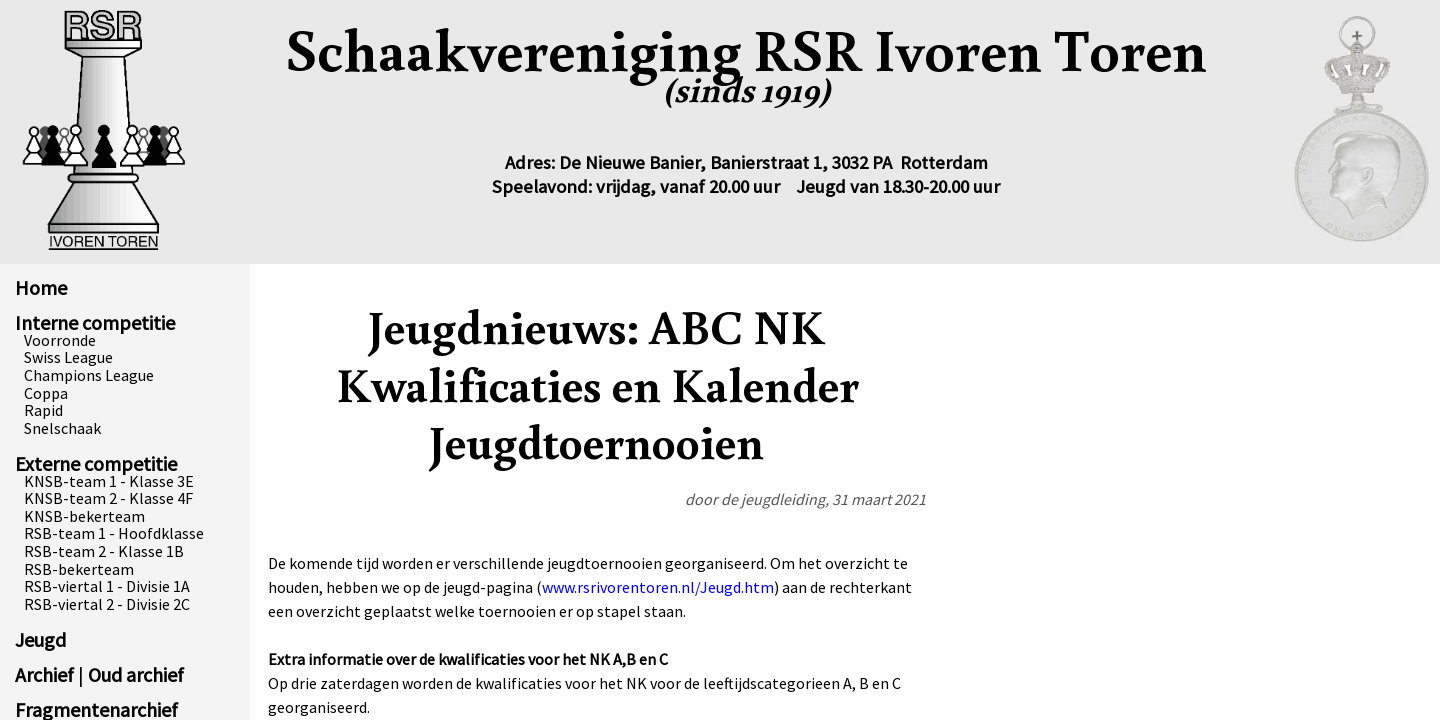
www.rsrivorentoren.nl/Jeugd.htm (658, 587)
